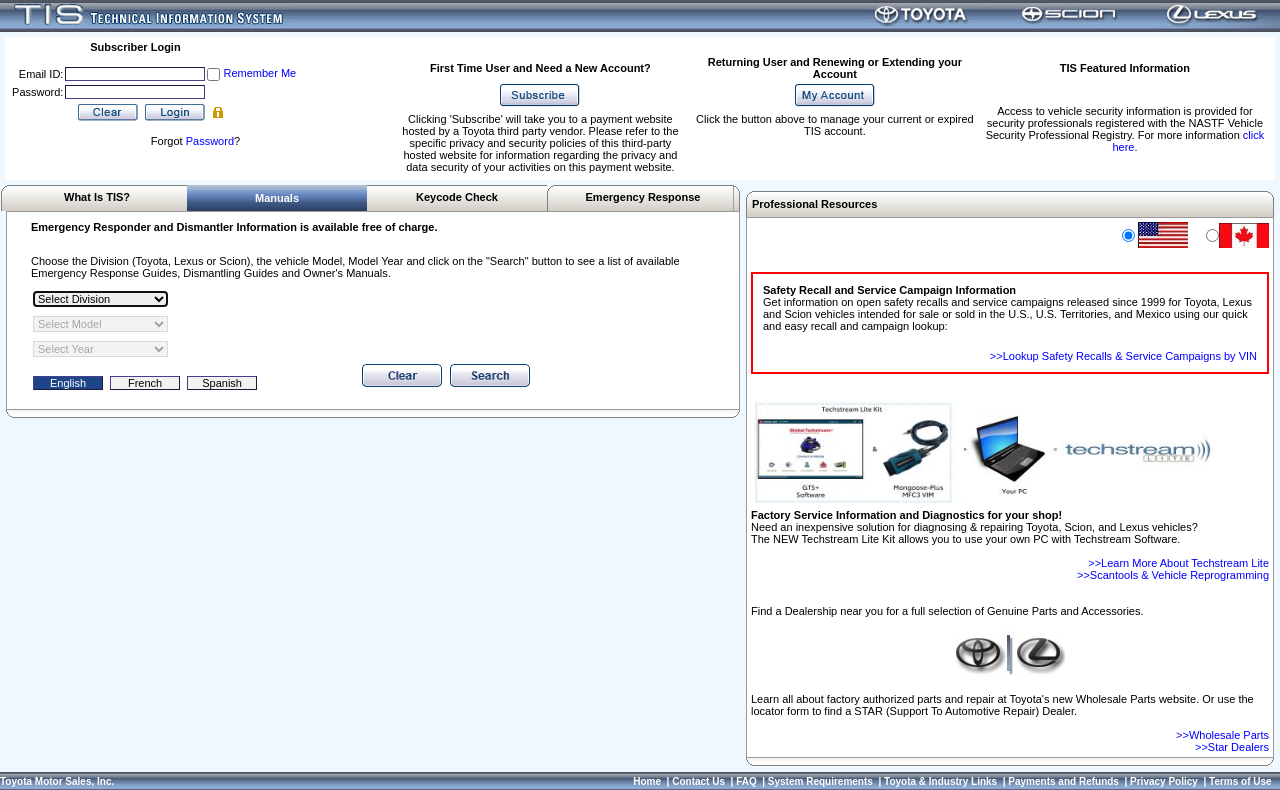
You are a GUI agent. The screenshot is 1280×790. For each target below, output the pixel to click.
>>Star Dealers (1232, 747)
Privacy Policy (1164, 781)
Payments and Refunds (1063, 781)
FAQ (746, 781)
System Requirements (820, 781)
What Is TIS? (97, 197)
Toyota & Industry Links (940, 781)
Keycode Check (457, 197)
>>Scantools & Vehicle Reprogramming (1173, 575)
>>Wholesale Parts (1222, 735)
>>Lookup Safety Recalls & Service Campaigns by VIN (1123, 356)
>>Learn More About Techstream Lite (1178, 563)
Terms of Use (1240, 781)
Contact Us (698, 781)
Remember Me (259, 73)
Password (210, 141)
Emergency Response (643, 197)
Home (647, 781)
